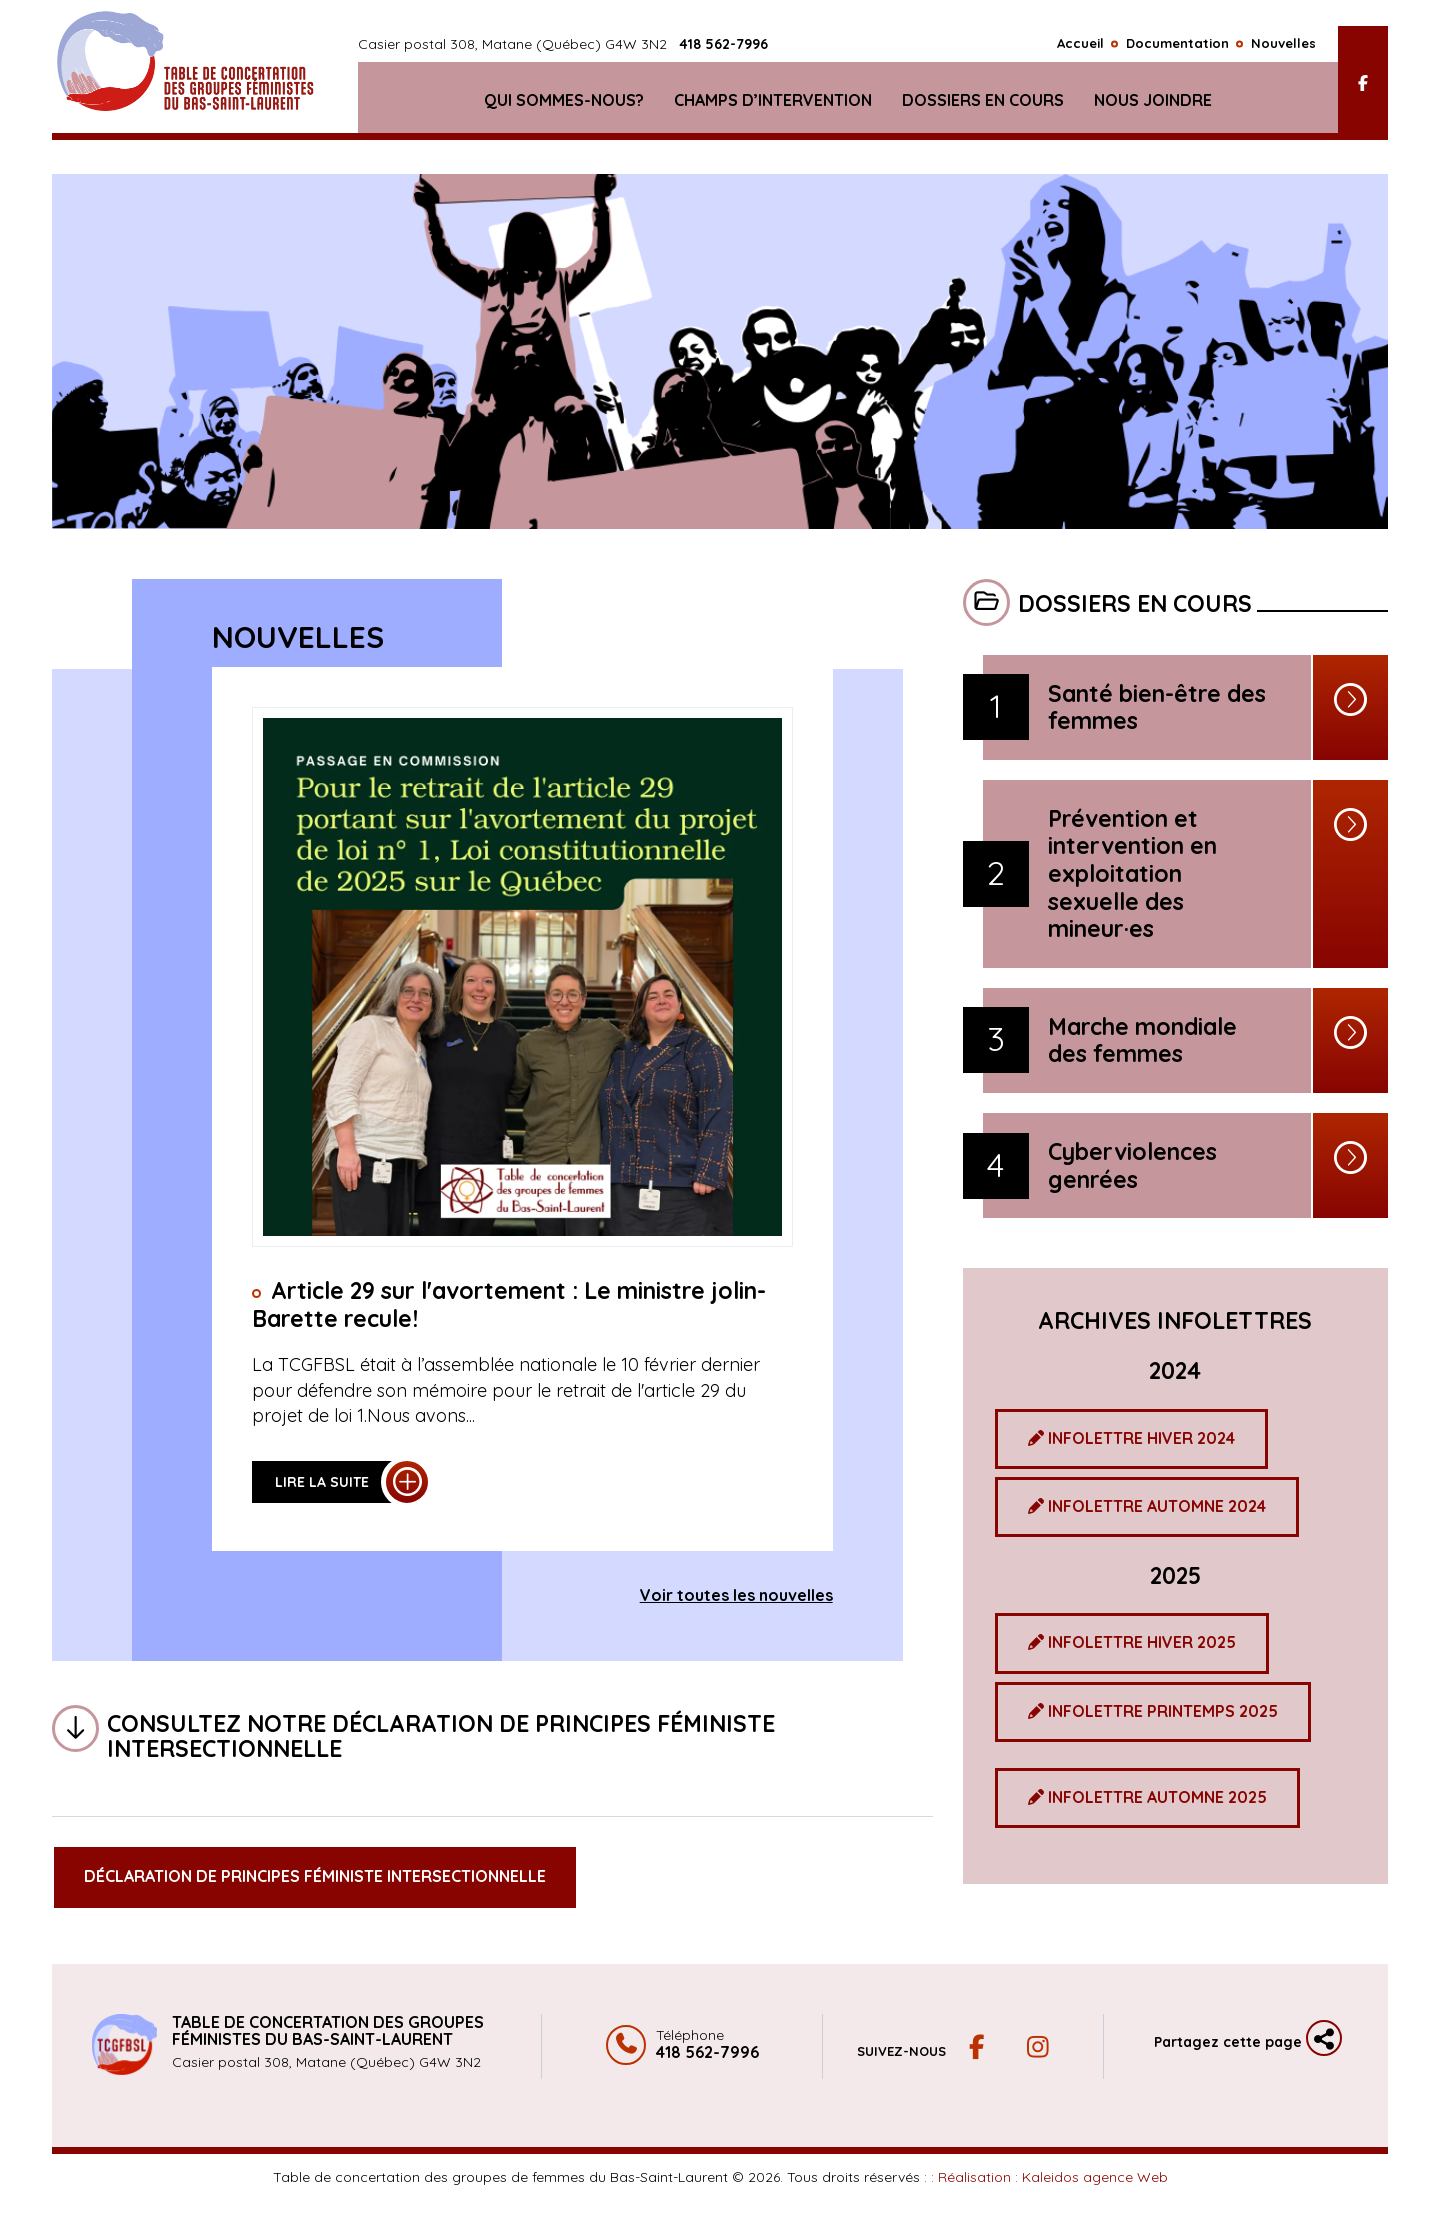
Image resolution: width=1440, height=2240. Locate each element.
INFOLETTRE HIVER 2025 (1132, 1642)
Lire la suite (322, 1482)
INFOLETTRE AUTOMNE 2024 (1147, 1506)
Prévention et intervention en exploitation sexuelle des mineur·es (1132, 874)
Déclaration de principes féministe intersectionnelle (315, 1876)
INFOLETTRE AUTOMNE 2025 (1147, 1797)
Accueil (1080, 47)
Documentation (1177, 47)
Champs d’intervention (773, 104)
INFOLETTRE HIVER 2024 (1131, 1438)
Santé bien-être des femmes (1157, 707)
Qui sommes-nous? (564, 104)
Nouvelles (1283, 47)
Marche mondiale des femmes (1142, 1040)
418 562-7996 (723, 48)
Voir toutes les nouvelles (736, 1595)
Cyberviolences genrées (1132, 1165)
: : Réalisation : (1046, 2177)
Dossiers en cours (983, 104)
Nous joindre (1153, 104)
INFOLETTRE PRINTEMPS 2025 (1153, 1711)
